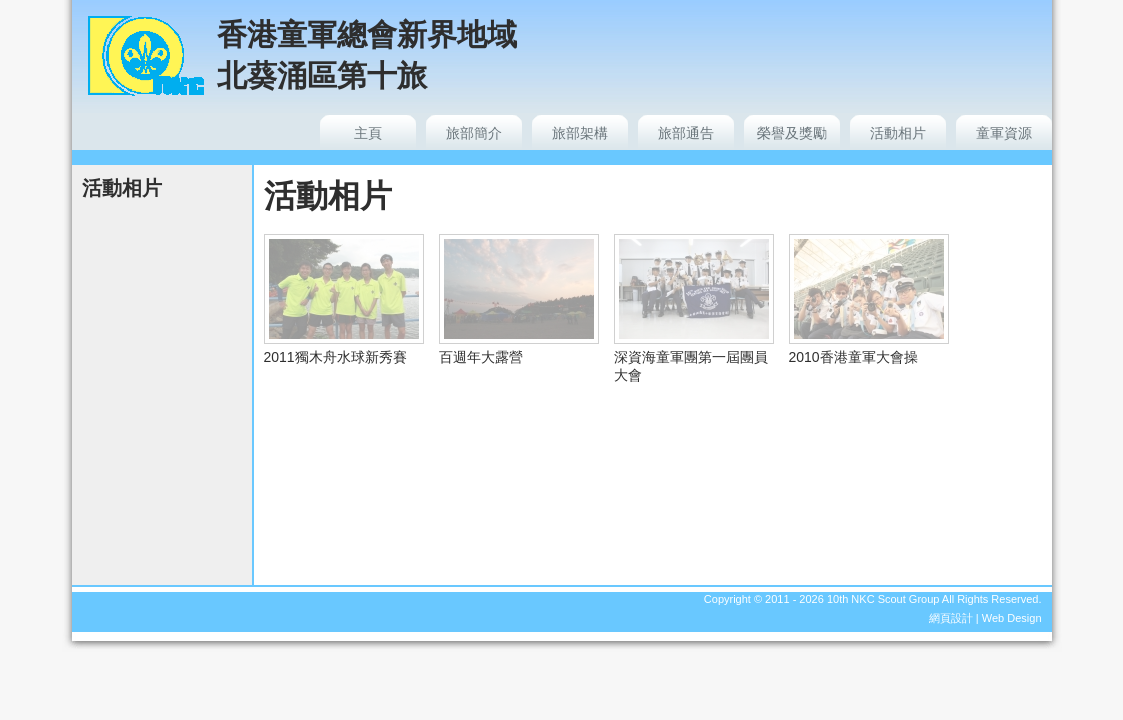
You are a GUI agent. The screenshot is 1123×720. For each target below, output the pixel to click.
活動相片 (898, 133)
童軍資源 (1004, 133)
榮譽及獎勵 (792, 133)
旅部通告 (686, 133)
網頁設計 (951, 618)
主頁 (368, 133)
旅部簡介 (474, 133)
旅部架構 (580, 133)
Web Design (1012, 618)
